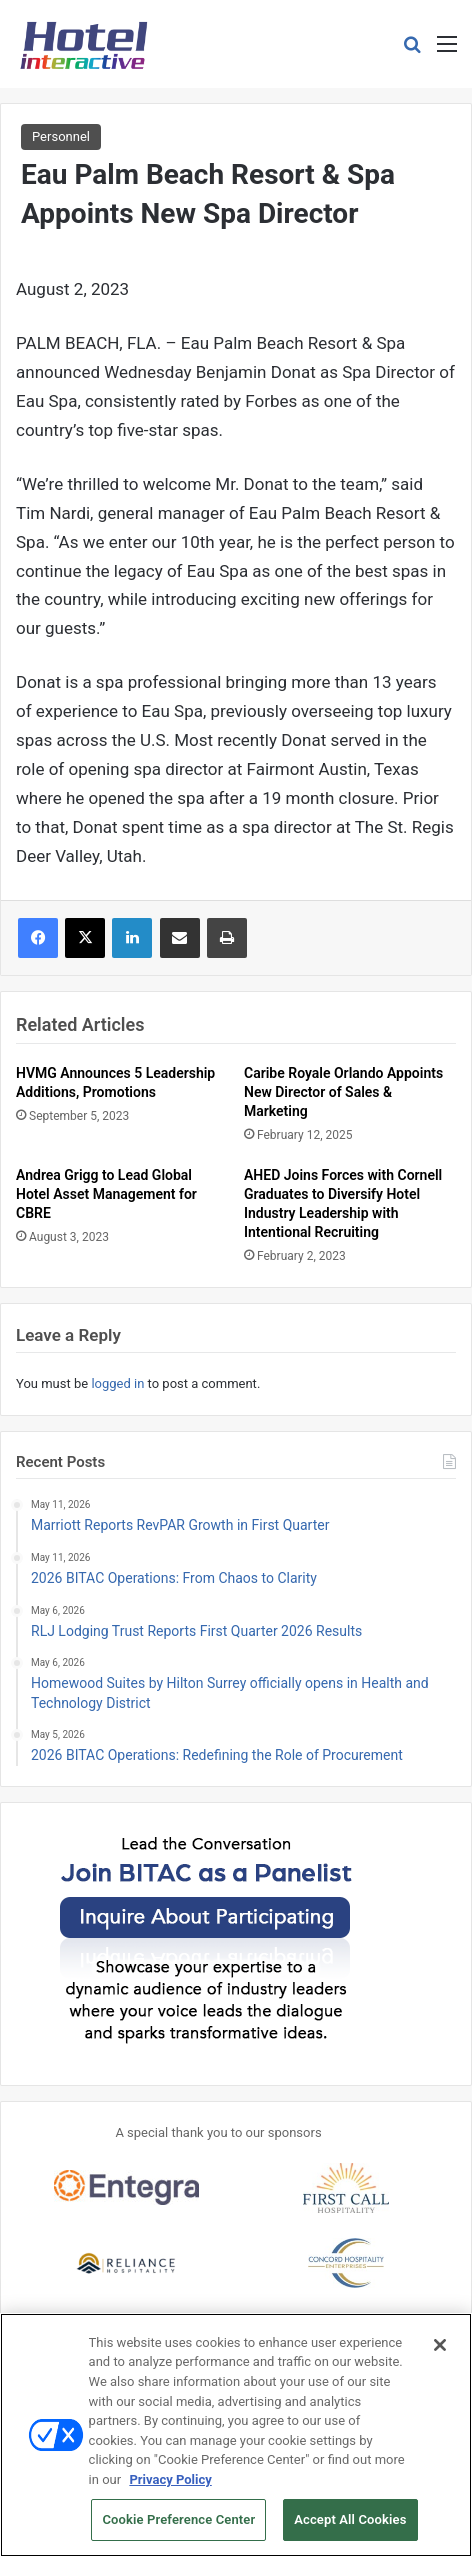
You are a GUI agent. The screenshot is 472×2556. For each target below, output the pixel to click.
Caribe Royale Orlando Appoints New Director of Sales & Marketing (343, 1092)
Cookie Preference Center (178, 2528)
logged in (117, 1383)
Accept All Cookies (350, 2528)
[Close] (440, 2354)
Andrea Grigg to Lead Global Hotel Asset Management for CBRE (106, 1194)
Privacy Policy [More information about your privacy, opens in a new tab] (170, 2487)
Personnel (61, 136)
